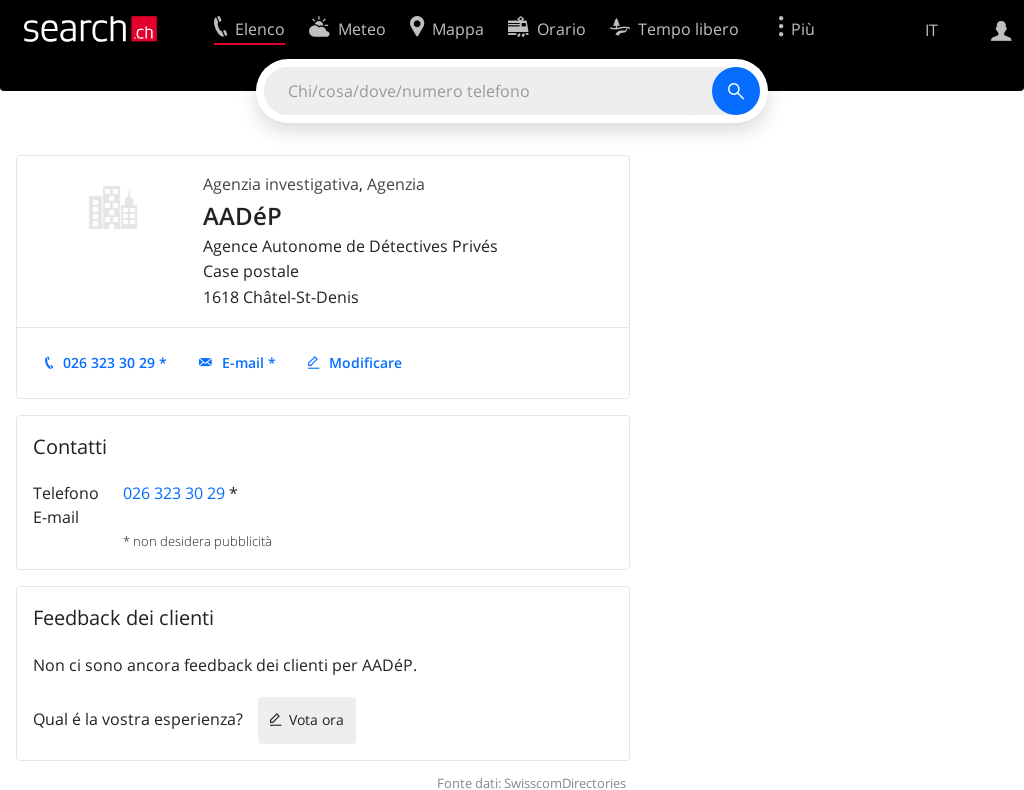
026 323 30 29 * (115, 362)
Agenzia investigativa (281, 184)
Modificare (365, 362)
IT (931, 30)
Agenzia (396, 184)
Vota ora (316, 719)
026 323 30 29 (174, 493)
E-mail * (249, 362)
